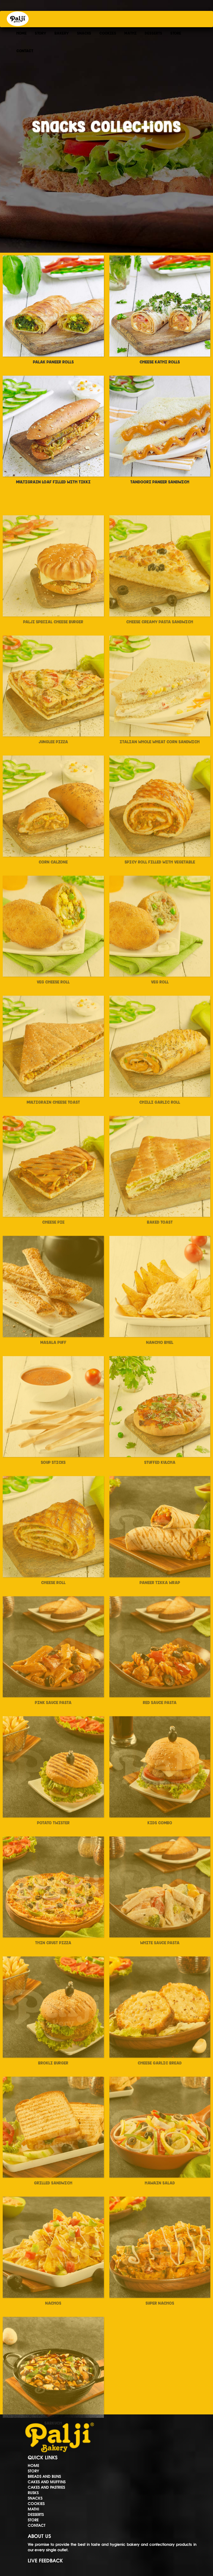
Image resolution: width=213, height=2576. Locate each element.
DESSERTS (153, 33)
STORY (40, 33)
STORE (175, 33)
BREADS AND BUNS (44, 2476)
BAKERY (61, 33)
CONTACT (24, 51)
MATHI (130, 33)
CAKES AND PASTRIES (46, 2487)
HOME (21, 33)
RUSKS (33, 2492)
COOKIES (107, 33)
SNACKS (84, 33)
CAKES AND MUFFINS (47, 2481)
